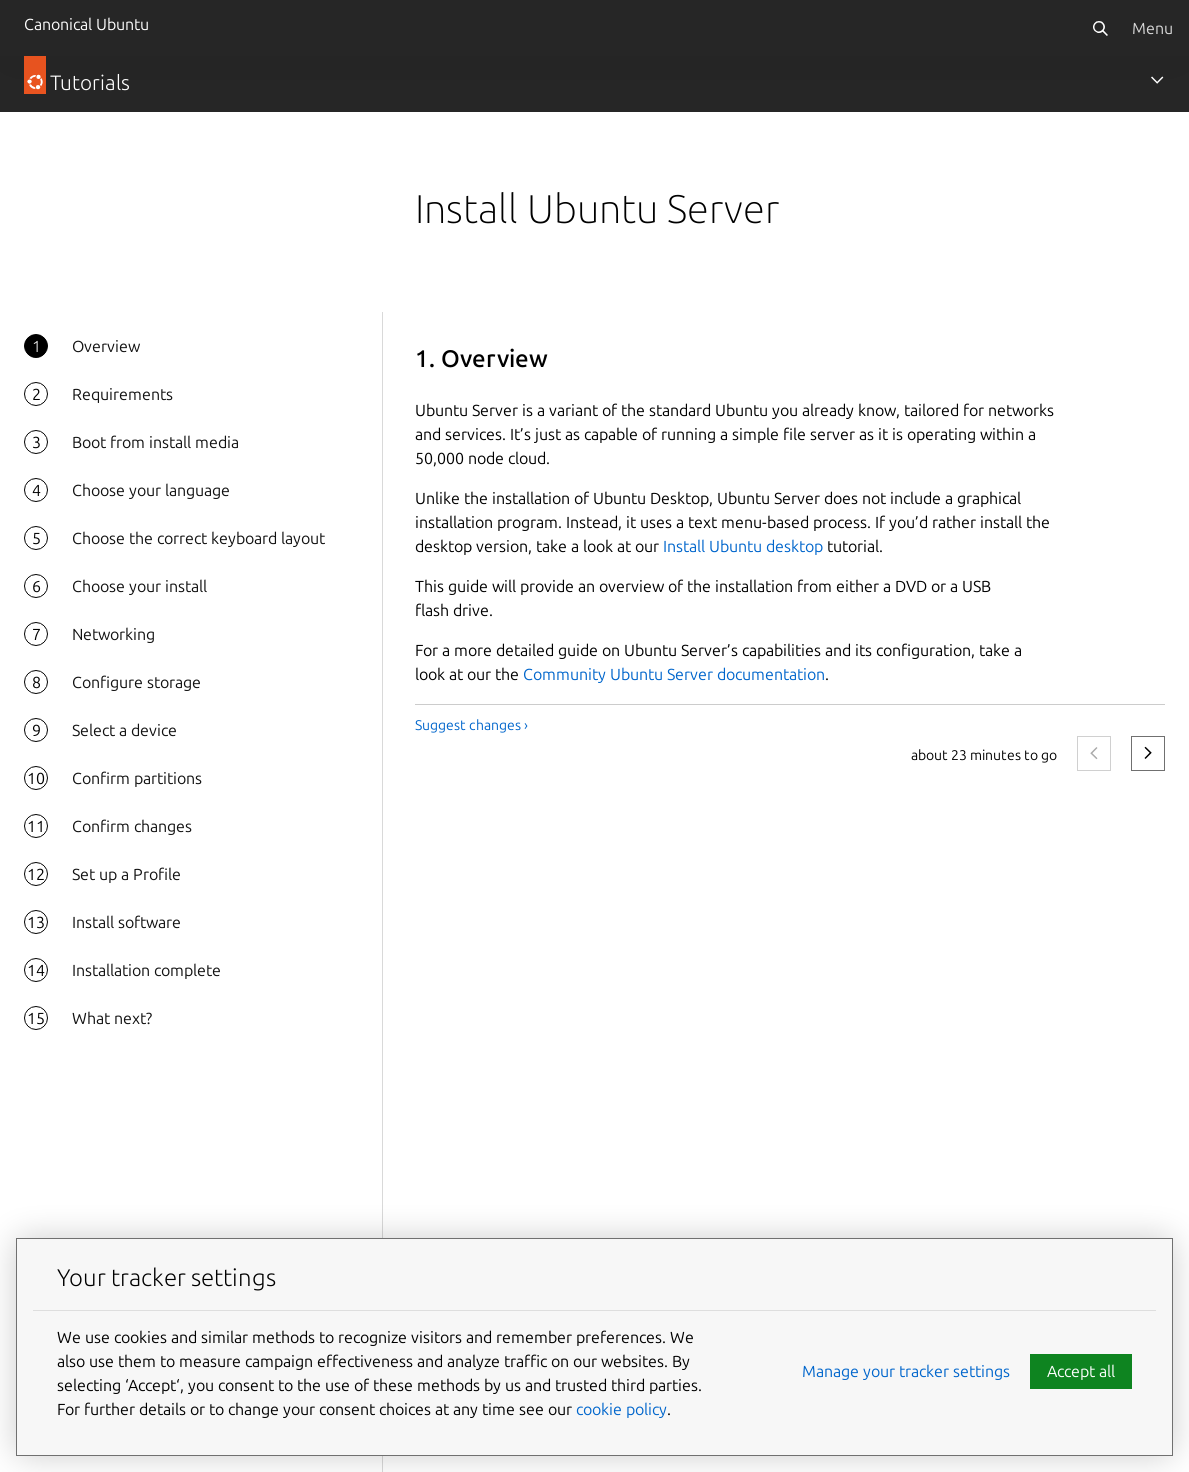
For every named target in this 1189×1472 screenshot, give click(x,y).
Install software (126, 922)
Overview (106, 346)
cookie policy (621, 1409)
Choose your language (151, 490)
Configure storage (136, 682)
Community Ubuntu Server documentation (674, 674)
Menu (1152, 28)
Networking (113, 634)
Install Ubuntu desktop (743, 546)
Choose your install (139, 586)
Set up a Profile (126, 874)
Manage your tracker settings (906, 1371)
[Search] (1100, 28)
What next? (112, 1018)
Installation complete (146, 970)
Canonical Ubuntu (86, 24)
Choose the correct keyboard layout (198, 538)
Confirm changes (132, 826)
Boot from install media (155, 442)
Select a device (124, 730)
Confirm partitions (137, 778)
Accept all (1081, 1371)
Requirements (122, 394)
